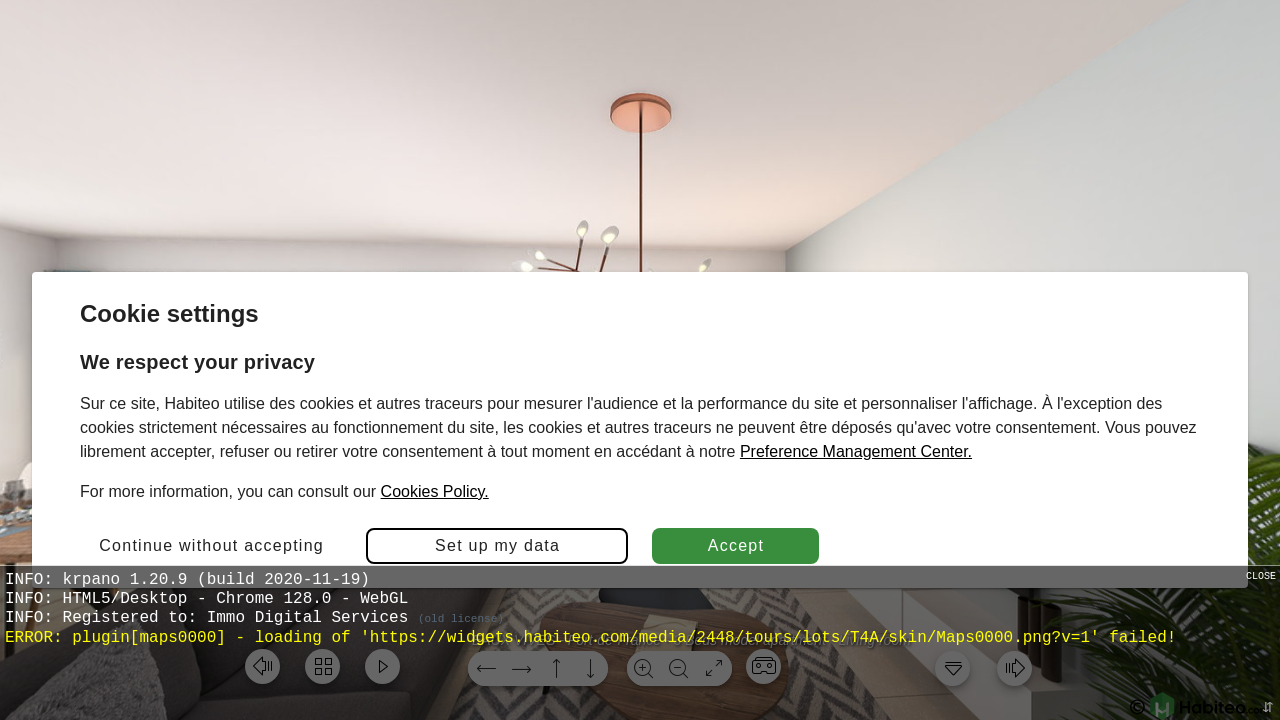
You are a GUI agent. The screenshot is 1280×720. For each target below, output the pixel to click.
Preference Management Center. (856, 451)
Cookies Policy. (435, 491)
